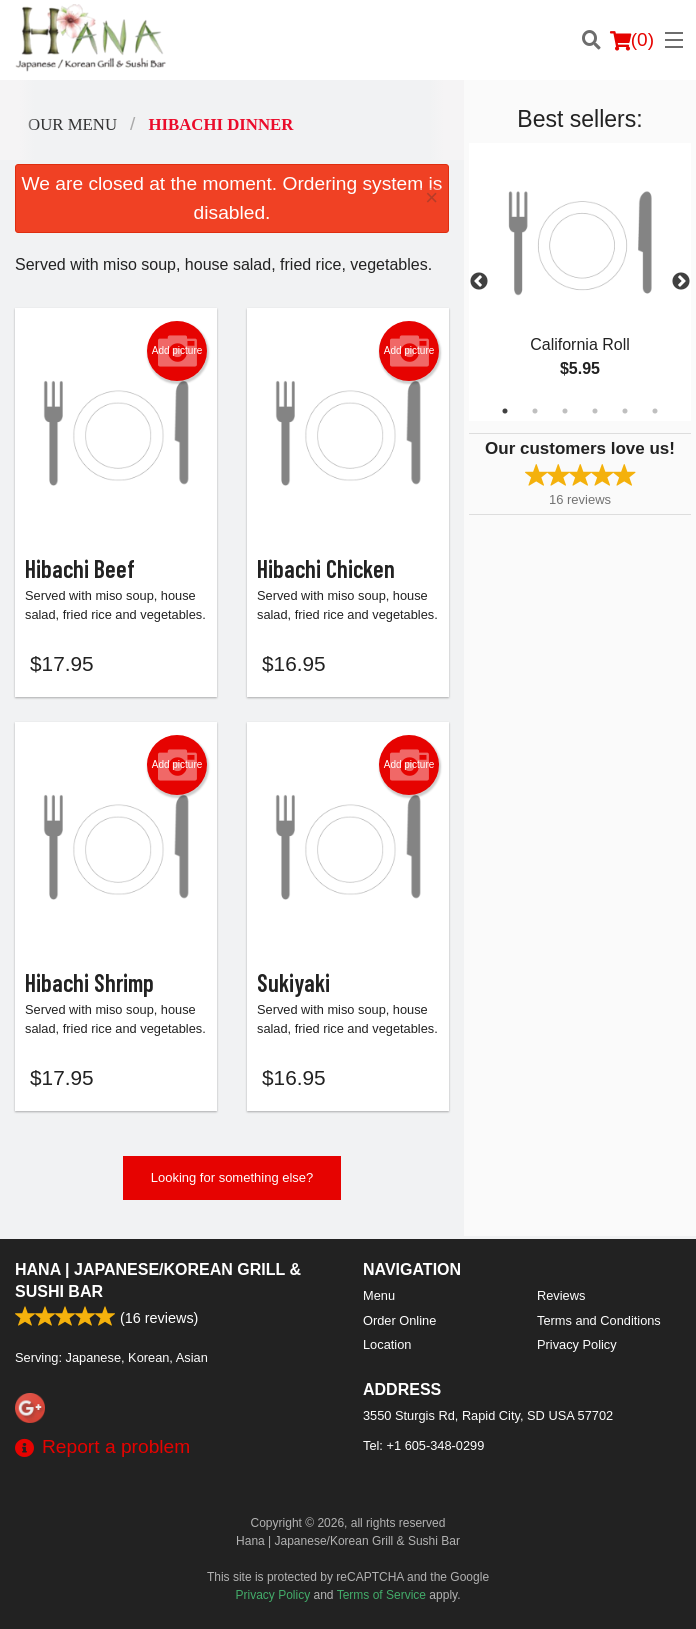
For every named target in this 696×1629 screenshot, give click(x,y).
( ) (632, 40)
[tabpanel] (580, 282)
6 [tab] (655, 411)
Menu (379, 1295)
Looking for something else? (232, 1181)
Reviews (561, 1295)
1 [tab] (505, 411)
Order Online (399, 1320)
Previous (479, 282)
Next (681, 282)
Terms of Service (381, 1595)
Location (387, 1344)
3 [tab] (565, 411)
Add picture (177, 351)
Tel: (423, 1445)
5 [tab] (625, 411)
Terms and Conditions (599, 1320)
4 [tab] (595, 411)
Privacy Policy (577, 1344)
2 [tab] (535, 411)
